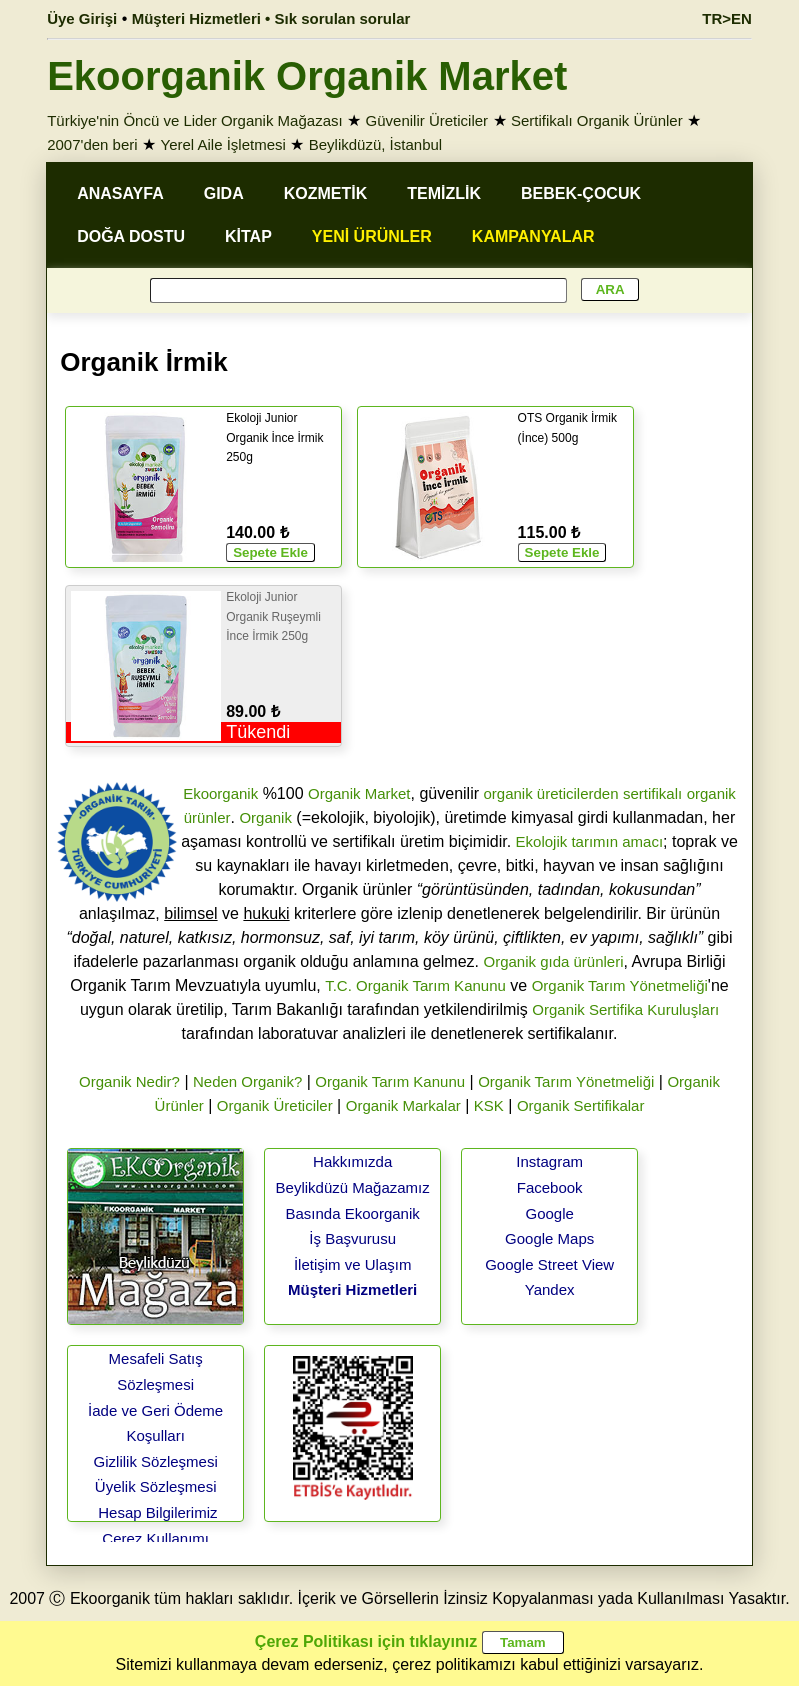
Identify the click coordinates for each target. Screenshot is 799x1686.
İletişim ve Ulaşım (353, 1264)
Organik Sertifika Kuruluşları (625, 1009)
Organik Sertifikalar (581, 1105)
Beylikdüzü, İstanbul (375, 144)
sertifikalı (652, 793)
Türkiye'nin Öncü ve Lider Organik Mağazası (195, 120)
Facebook (550, 1187)
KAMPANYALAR (533, 236)
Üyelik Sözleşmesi (156, 1486)
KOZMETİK (326, 193)
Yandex (550, 1289)
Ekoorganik (220, 793)
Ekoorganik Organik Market (307, 76)
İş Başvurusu (352, 1238)
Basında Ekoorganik (353, 1213)
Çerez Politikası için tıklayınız (366, 1641)
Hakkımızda (352, 1161)
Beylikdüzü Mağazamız (353, 1187)
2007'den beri (92, 144)
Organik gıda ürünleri (553, 961)
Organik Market (359, 793)
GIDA (224, 193)
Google (549, 1213)
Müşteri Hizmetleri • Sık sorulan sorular (271, 18)
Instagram (549, 1161)
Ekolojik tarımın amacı (590, 841)
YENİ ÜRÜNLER (372, 236)
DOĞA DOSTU (131, 236)
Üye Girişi (82, 18)
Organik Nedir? (129, 1081)
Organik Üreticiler (275, 1105)
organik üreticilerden (550, 793)
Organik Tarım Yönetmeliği (620, 985)
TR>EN (727, 18)
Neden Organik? (247, 1081)
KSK (489, 1105)
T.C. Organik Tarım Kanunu (415, 985)
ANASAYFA (120, 193)
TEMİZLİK (444, 193)
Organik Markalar (403, 1105)
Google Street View (549, 1264)
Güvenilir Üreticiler (427, 120)
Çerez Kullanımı (155, 1538)
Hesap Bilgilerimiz (157, 1512)
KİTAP (248, 236)
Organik (265, 817)
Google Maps (549, 1238)
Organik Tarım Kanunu (390, 1081)
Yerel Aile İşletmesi (223, 144)
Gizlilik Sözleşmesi (156, 1461)
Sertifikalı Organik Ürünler (597, 120)
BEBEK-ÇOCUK (581, 193)
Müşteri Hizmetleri (352, 1289)
